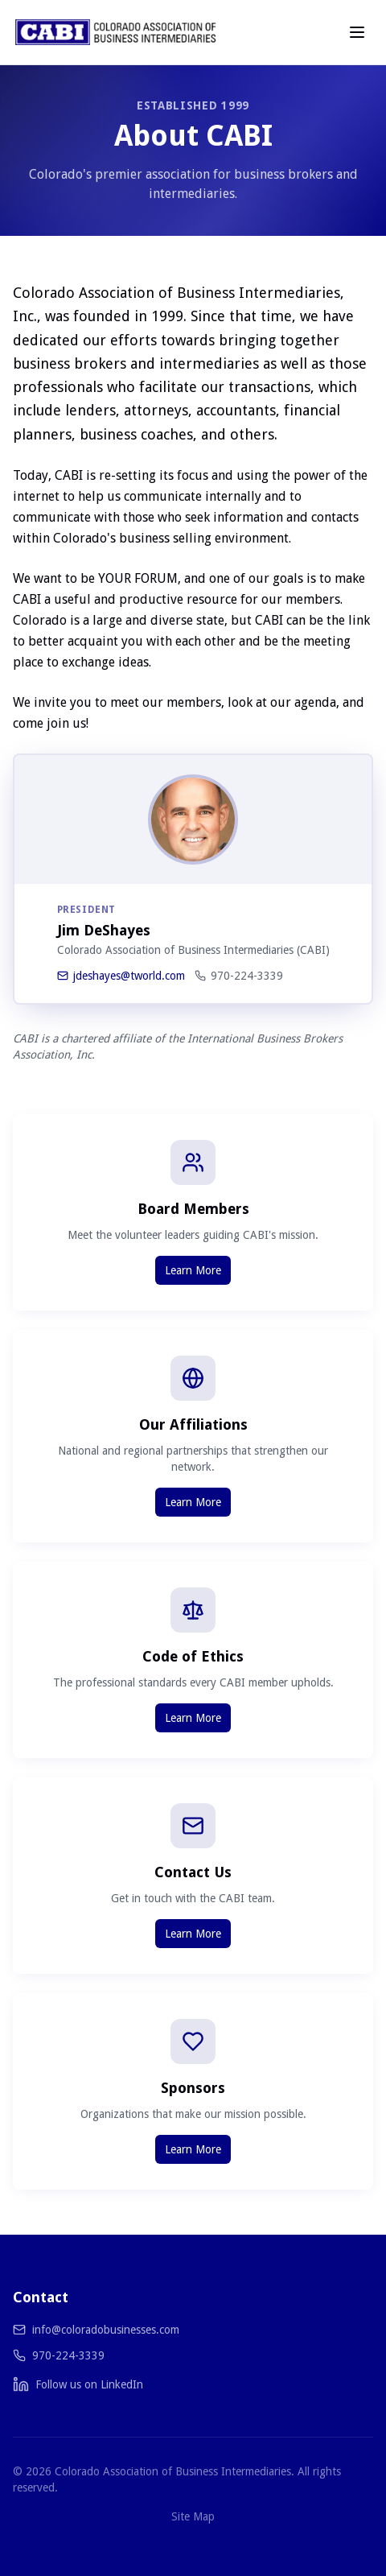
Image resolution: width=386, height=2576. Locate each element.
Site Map (193, 2516)
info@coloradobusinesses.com (105, 2329)
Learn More (193, 1270)
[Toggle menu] (357, 32)
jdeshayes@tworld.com (121, 975)
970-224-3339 (239, 975)
